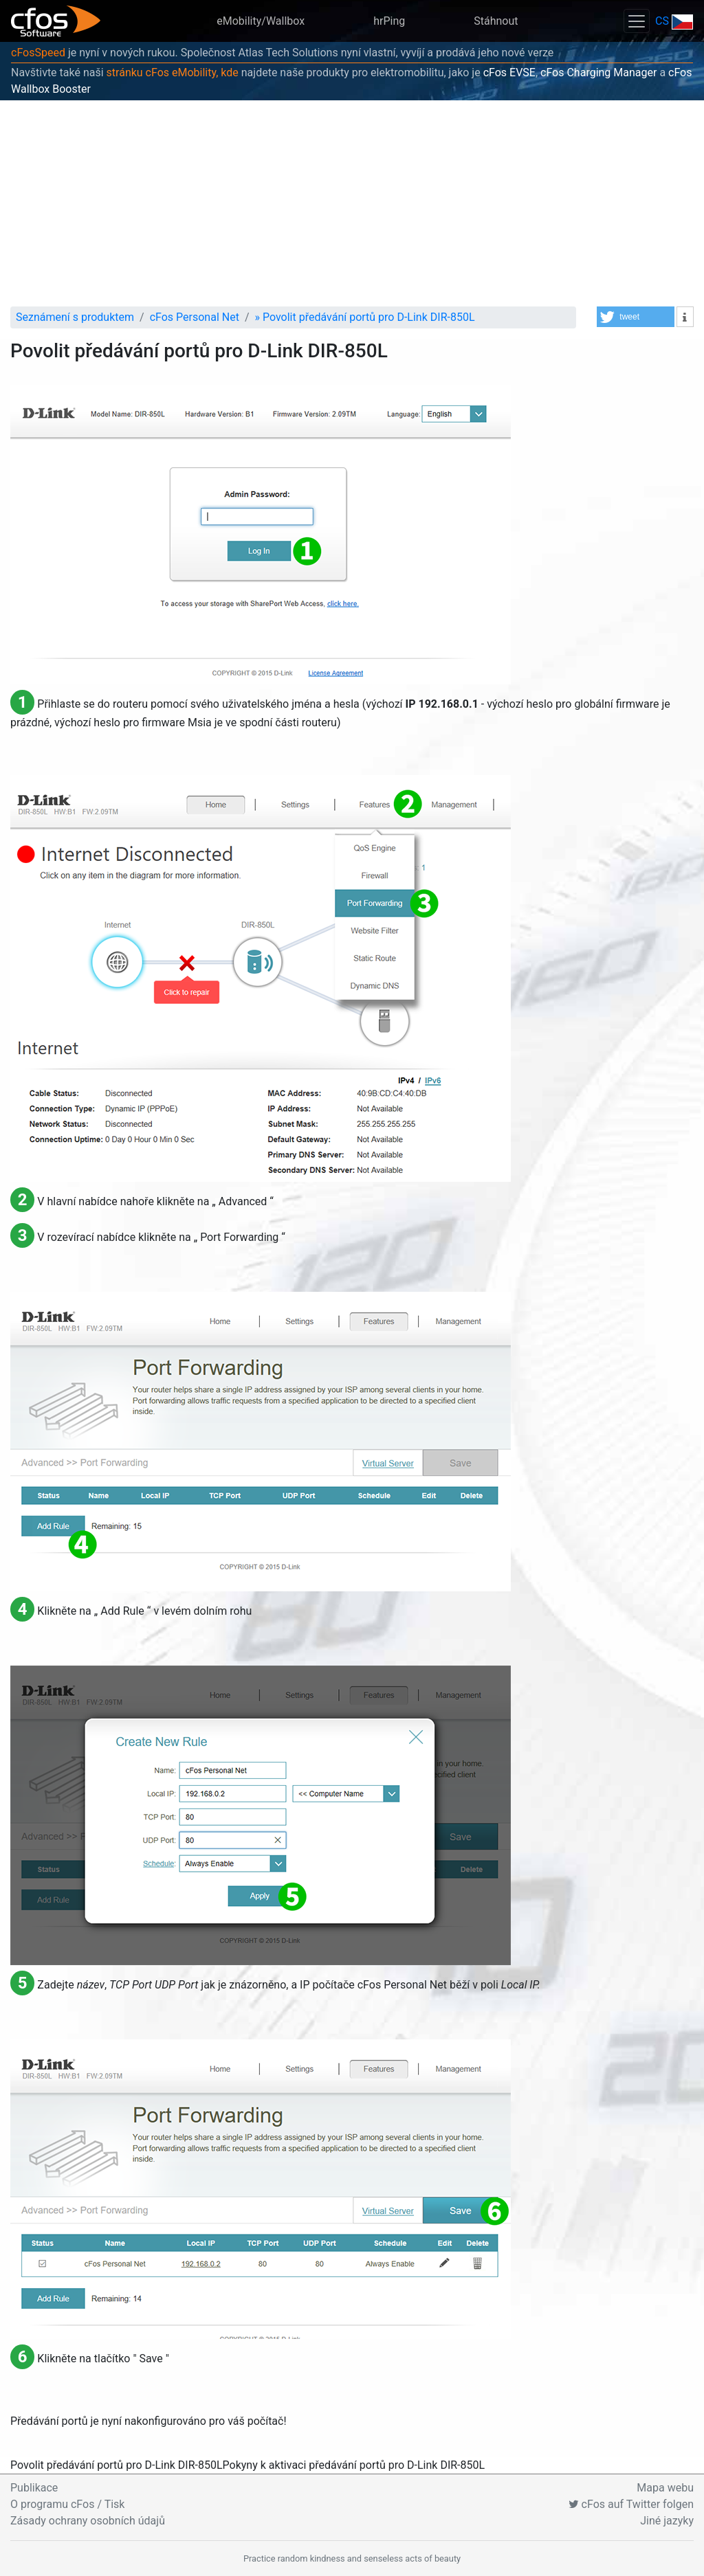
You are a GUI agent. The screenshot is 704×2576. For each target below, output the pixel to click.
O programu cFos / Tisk (67, 2504)
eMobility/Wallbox (261, 20)
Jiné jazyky (667, 2520)
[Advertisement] (352, 203)
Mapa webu (665, 2487)
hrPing (389, 20)
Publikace (34, 2487)
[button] (635, 316)
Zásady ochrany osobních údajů (87, 2520)
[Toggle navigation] (637, 21)
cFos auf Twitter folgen (631, 2504)
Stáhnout (496, 20)
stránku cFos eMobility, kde (173, 72)
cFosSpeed (38, 52)
